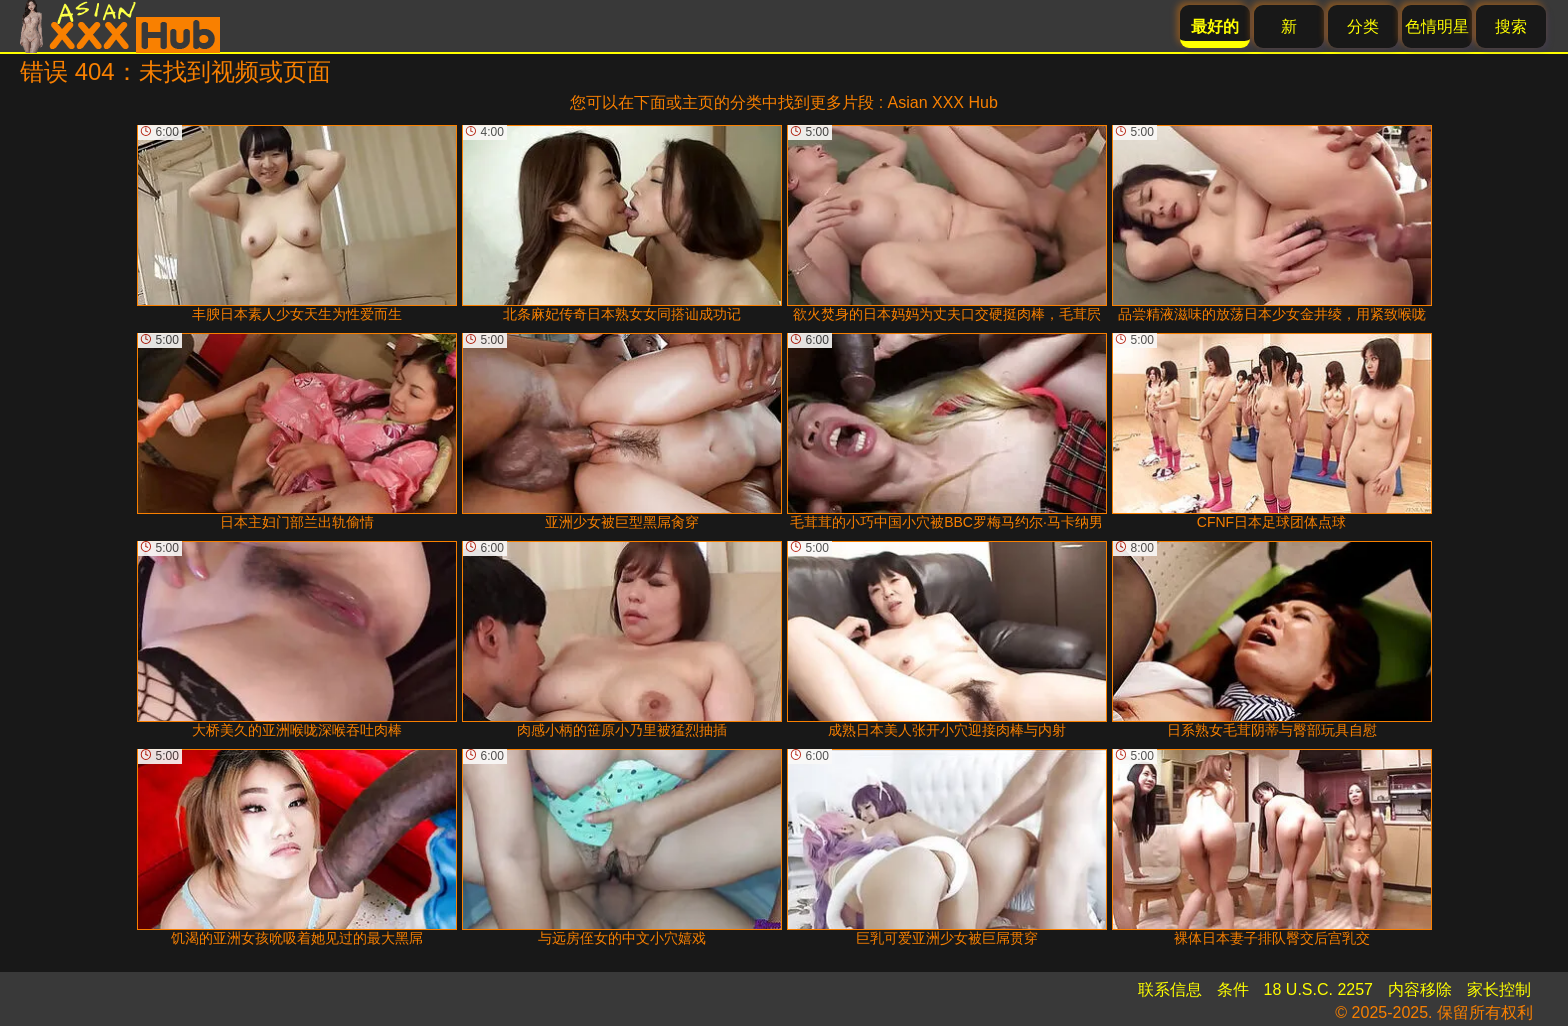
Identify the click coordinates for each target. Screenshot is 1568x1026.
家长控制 (1499, 989)
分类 (1363, 26)
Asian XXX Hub (943, 102)
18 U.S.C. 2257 (1318, 989)
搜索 (1511, 26)
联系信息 (1170, 989)
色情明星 (1437, 26)
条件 (1233, 989)
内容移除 (1420, 989)
